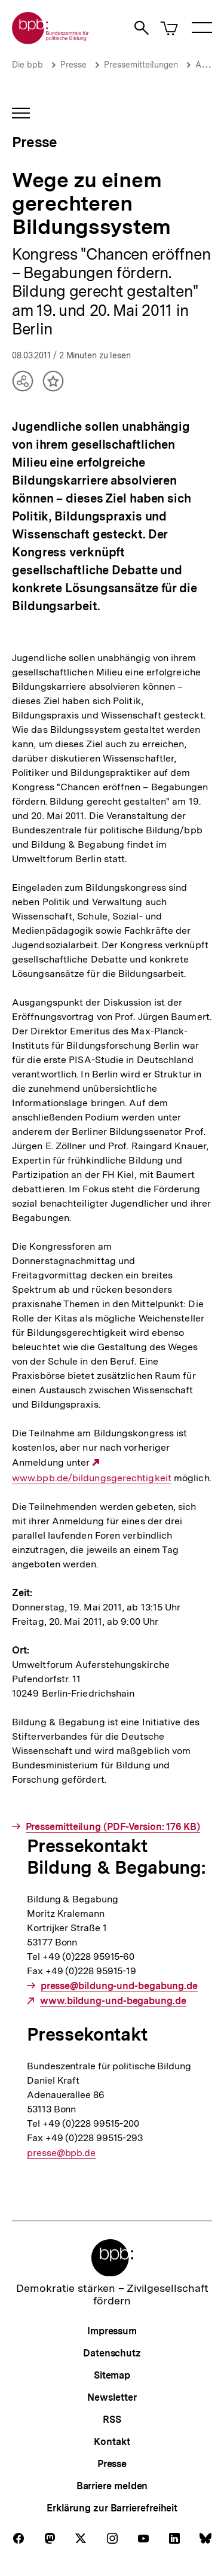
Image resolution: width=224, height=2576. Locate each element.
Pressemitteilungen (141, 64)
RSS (112, 2419)
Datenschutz (112, 2353)
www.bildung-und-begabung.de (113, 2001)
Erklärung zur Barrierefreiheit (112, 2508)
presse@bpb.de (61, 2153)
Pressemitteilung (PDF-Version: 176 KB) (113, 1827)
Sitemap (112, 2375)
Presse (73, 64)
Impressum (112, 2331)
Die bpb (27, 64)
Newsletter (112, 2397)
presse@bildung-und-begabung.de (119, 1986)
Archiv (207, 64)
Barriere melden (112, 2486)
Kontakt (112, 2441)
